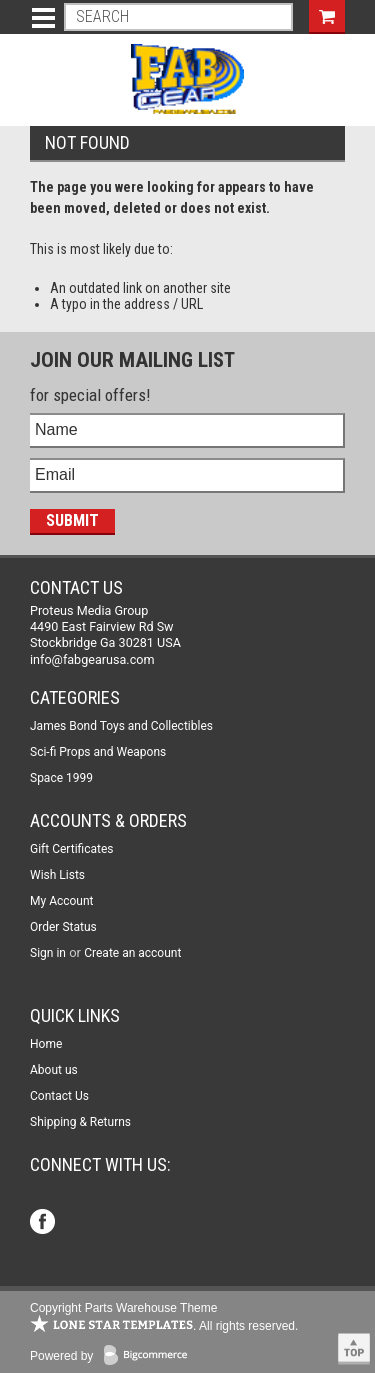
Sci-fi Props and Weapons (98, 752)
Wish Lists (57, 875)
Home (46, 1044)
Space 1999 (61, 778)
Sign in (48, 953)
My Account (62, 901)
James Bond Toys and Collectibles (121, 726)
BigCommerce (150, 1356)
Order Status (63, 927)
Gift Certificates (71, 849)
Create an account (132, 953)
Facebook (44, 1223)
